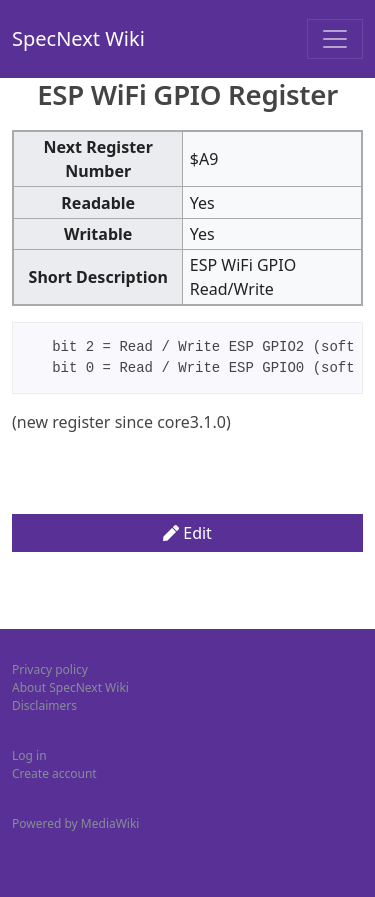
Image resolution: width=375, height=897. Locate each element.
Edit (187, 533)
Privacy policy (50, 669)
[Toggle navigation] (335, 39)
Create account (54, 773)
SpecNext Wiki (78, 38)
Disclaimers (44, 705)
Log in (29, 755)
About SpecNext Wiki (70, 687)
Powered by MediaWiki (75, 823)
